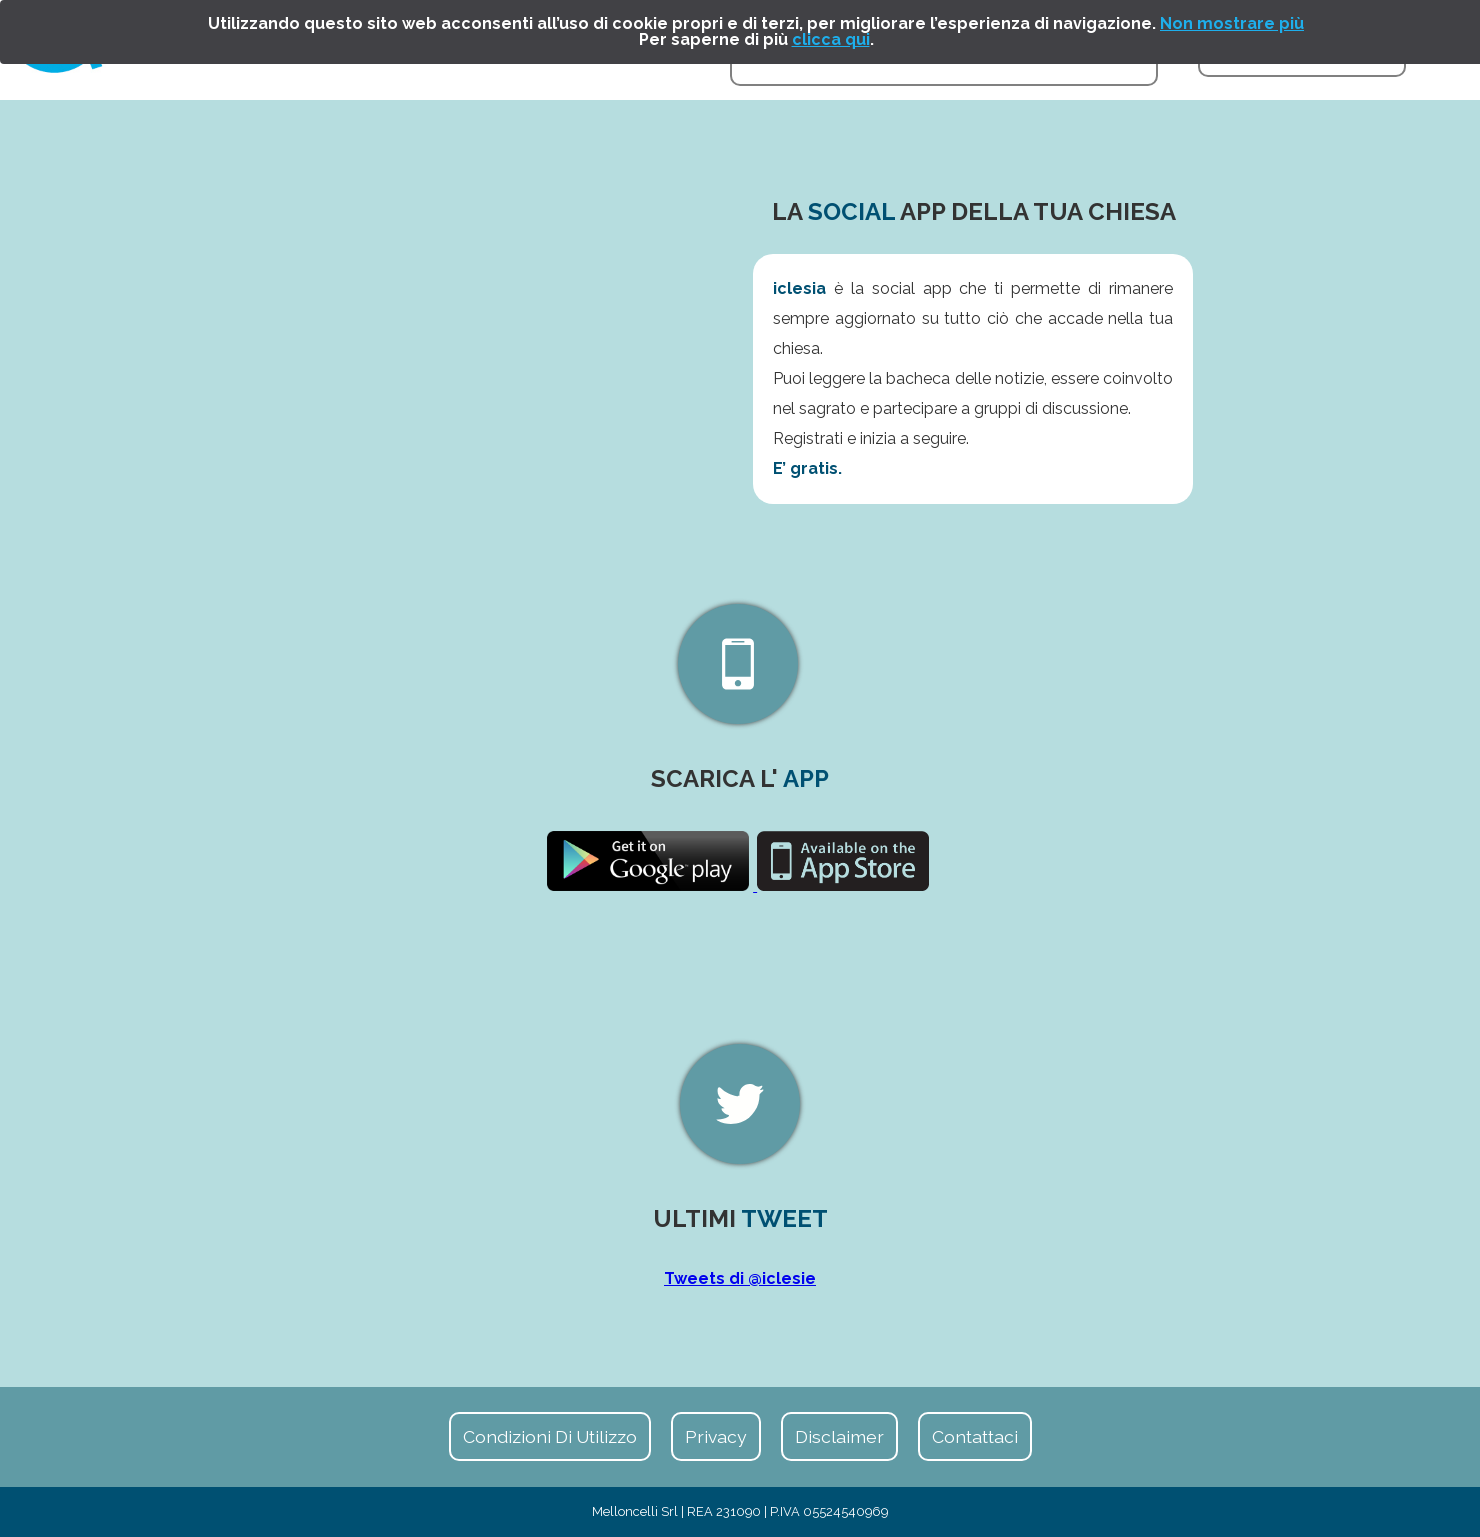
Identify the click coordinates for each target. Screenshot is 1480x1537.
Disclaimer (839, 1436)
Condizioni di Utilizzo (550, 1436)
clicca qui (831, 39)
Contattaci (975, 1436)
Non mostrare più (1232, 23)
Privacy (716, 1436)
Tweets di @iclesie (740, 1278)
